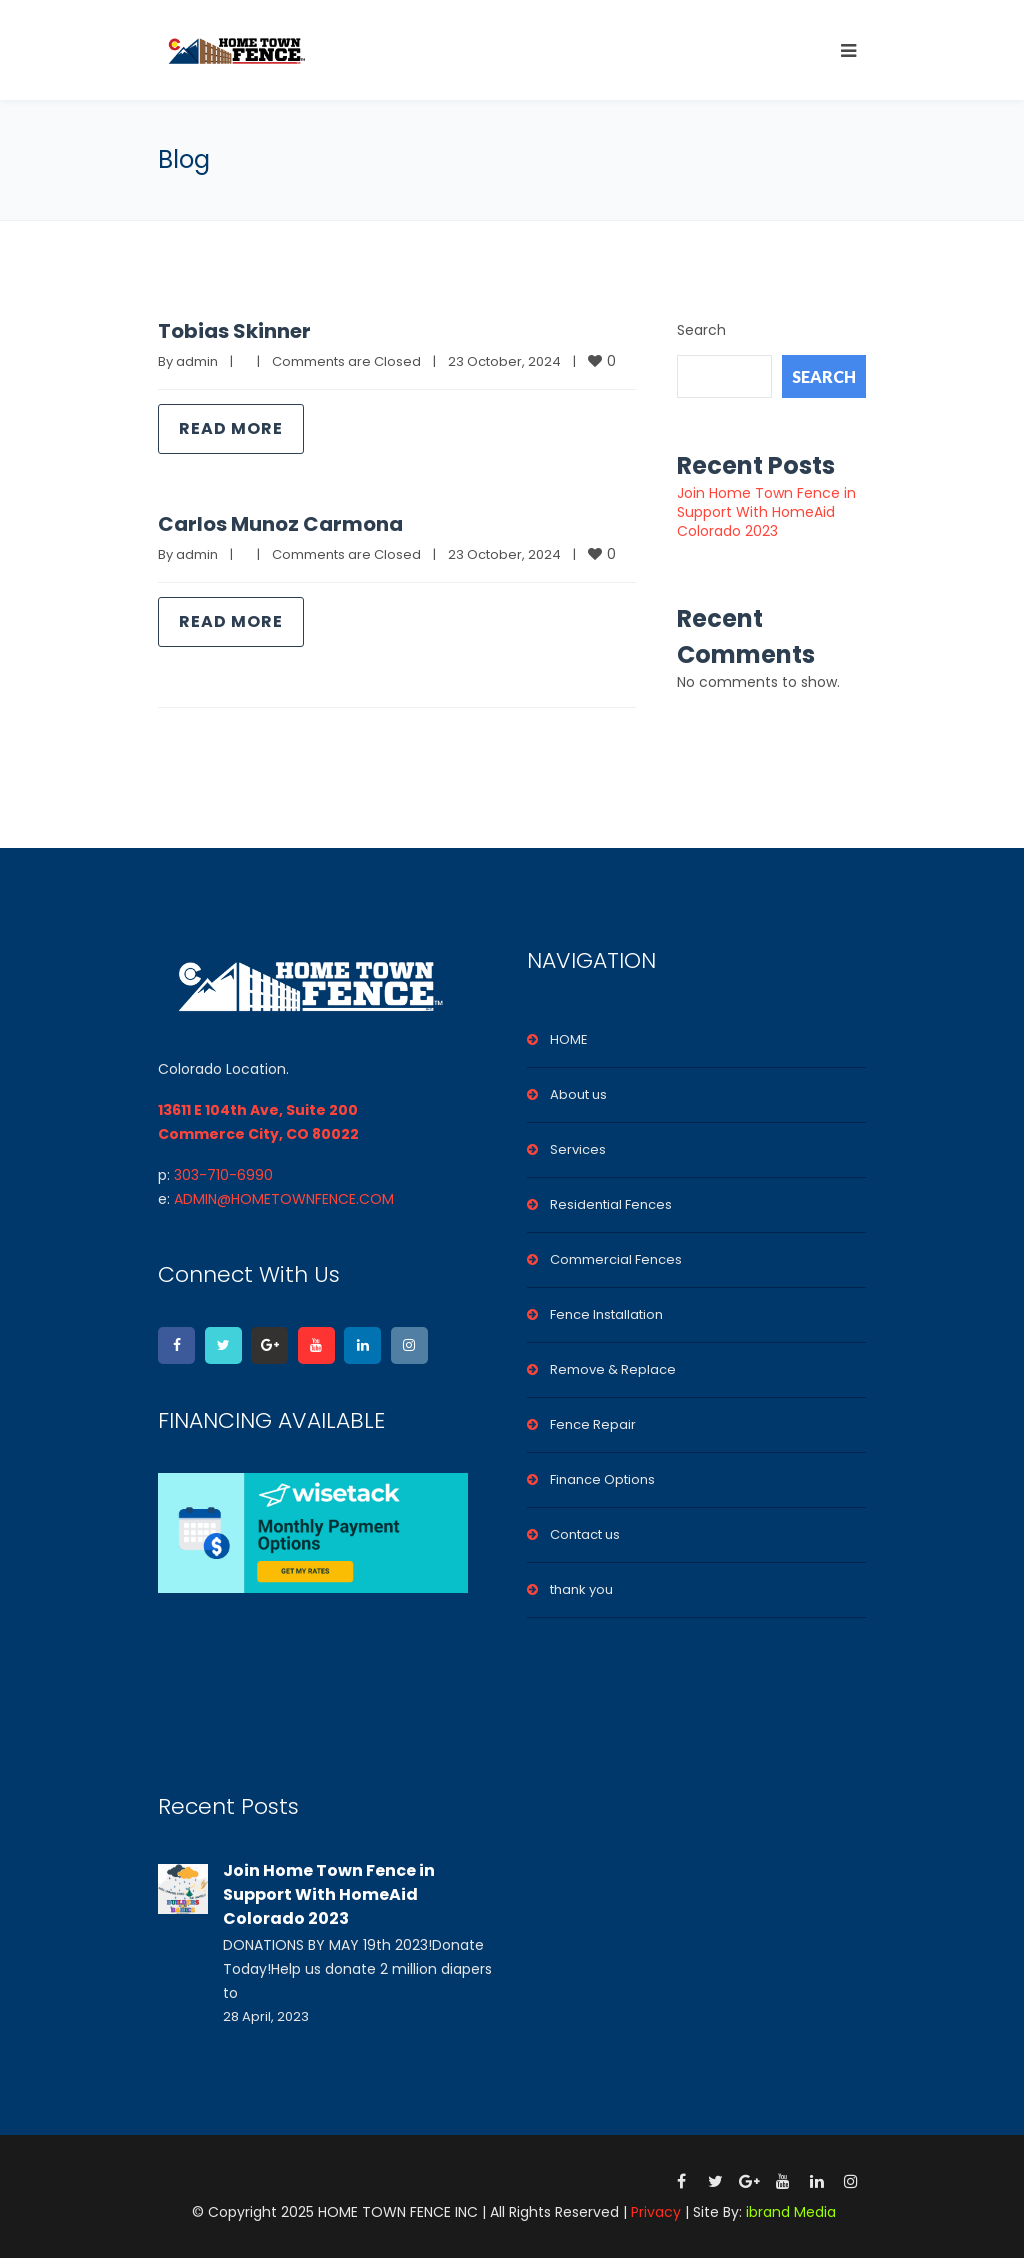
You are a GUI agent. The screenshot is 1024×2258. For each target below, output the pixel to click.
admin (197, 361)
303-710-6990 (223, 1175)
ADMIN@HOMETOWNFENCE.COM (284, 1199)
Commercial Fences (616, 1259)
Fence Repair (593, 1424)
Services (578, 1149)
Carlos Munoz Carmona (280, 524)
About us (578, 1094)
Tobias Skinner (234, 331)
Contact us (585, 1534)
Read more (231, 428)
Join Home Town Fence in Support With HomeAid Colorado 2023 (766, 512)
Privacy (656, 2212)
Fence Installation (606, 1314)
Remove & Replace (613, 1369)
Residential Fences (611, 1204)
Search (701, 330)
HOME (569, 1039)
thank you (581, 1589)
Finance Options (602, 1479)
